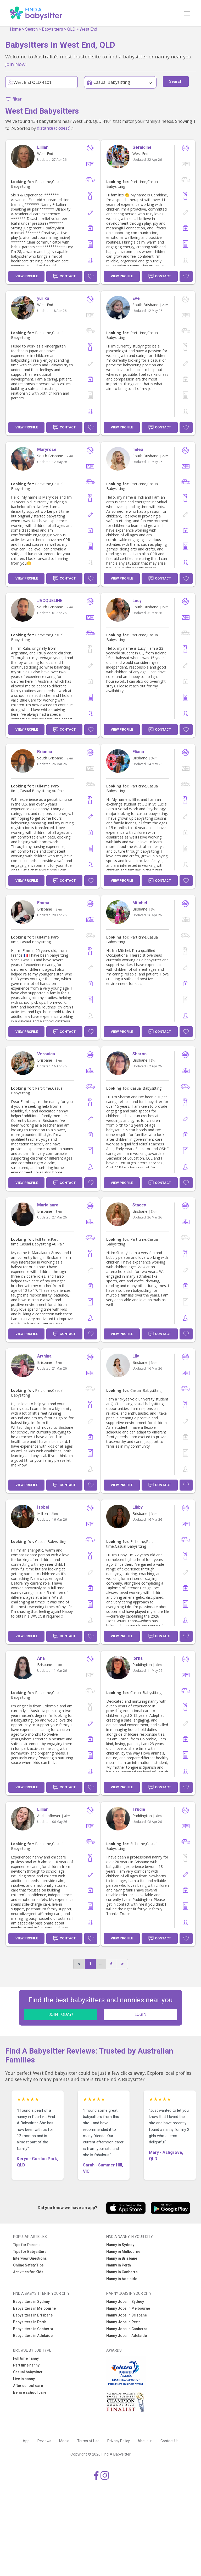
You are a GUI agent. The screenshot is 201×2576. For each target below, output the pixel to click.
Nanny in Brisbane (121, 2258)
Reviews (44, 2441)
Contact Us (169, 2441)
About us (145, 2441)
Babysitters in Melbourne (34, 2308)
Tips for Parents (27, 2245)
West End (88, 29)
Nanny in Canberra (122, 2272)
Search (31, 29)
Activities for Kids (28, 2272)
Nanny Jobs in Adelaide (126, 2336)
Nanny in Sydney (120, 2245)
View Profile (26, 276)
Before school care (29, 2392)
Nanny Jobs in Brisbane (126, 2315)
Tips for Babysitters (30, 2251)
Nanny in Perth (118, 2265)
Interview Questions (30, 2258)
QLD (71, 29)
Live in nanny (24, 2379)
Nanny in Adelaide (121, 2279)
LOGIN (140, 2014)
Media (64, 2441)
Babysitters (52, 29)
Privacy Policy (118, 2441)
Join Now (15, 64)
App (26, 2441)
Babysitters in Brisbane (33, 2315)
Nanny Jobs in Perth (123, 2322)
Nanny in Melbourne (123, 2251)
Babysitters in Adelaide (33, 2336)
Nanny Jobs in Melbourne (128, 2308)
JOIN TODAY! (60, 2014)
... (100, 1964)
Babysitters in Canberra (33, 2329)
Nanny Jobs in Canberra (126, 2329)
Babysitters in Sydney (31, 2301)
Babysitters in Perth (29, 2322)
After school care (28, 2386)
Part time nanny (26, 2365)
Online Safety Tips (28, 2265)
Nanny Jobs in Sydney (125, 2301)
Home (15, 29)
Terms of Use (88, 2441)
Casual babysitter (28, 2372)
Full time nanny (26, 2358)
